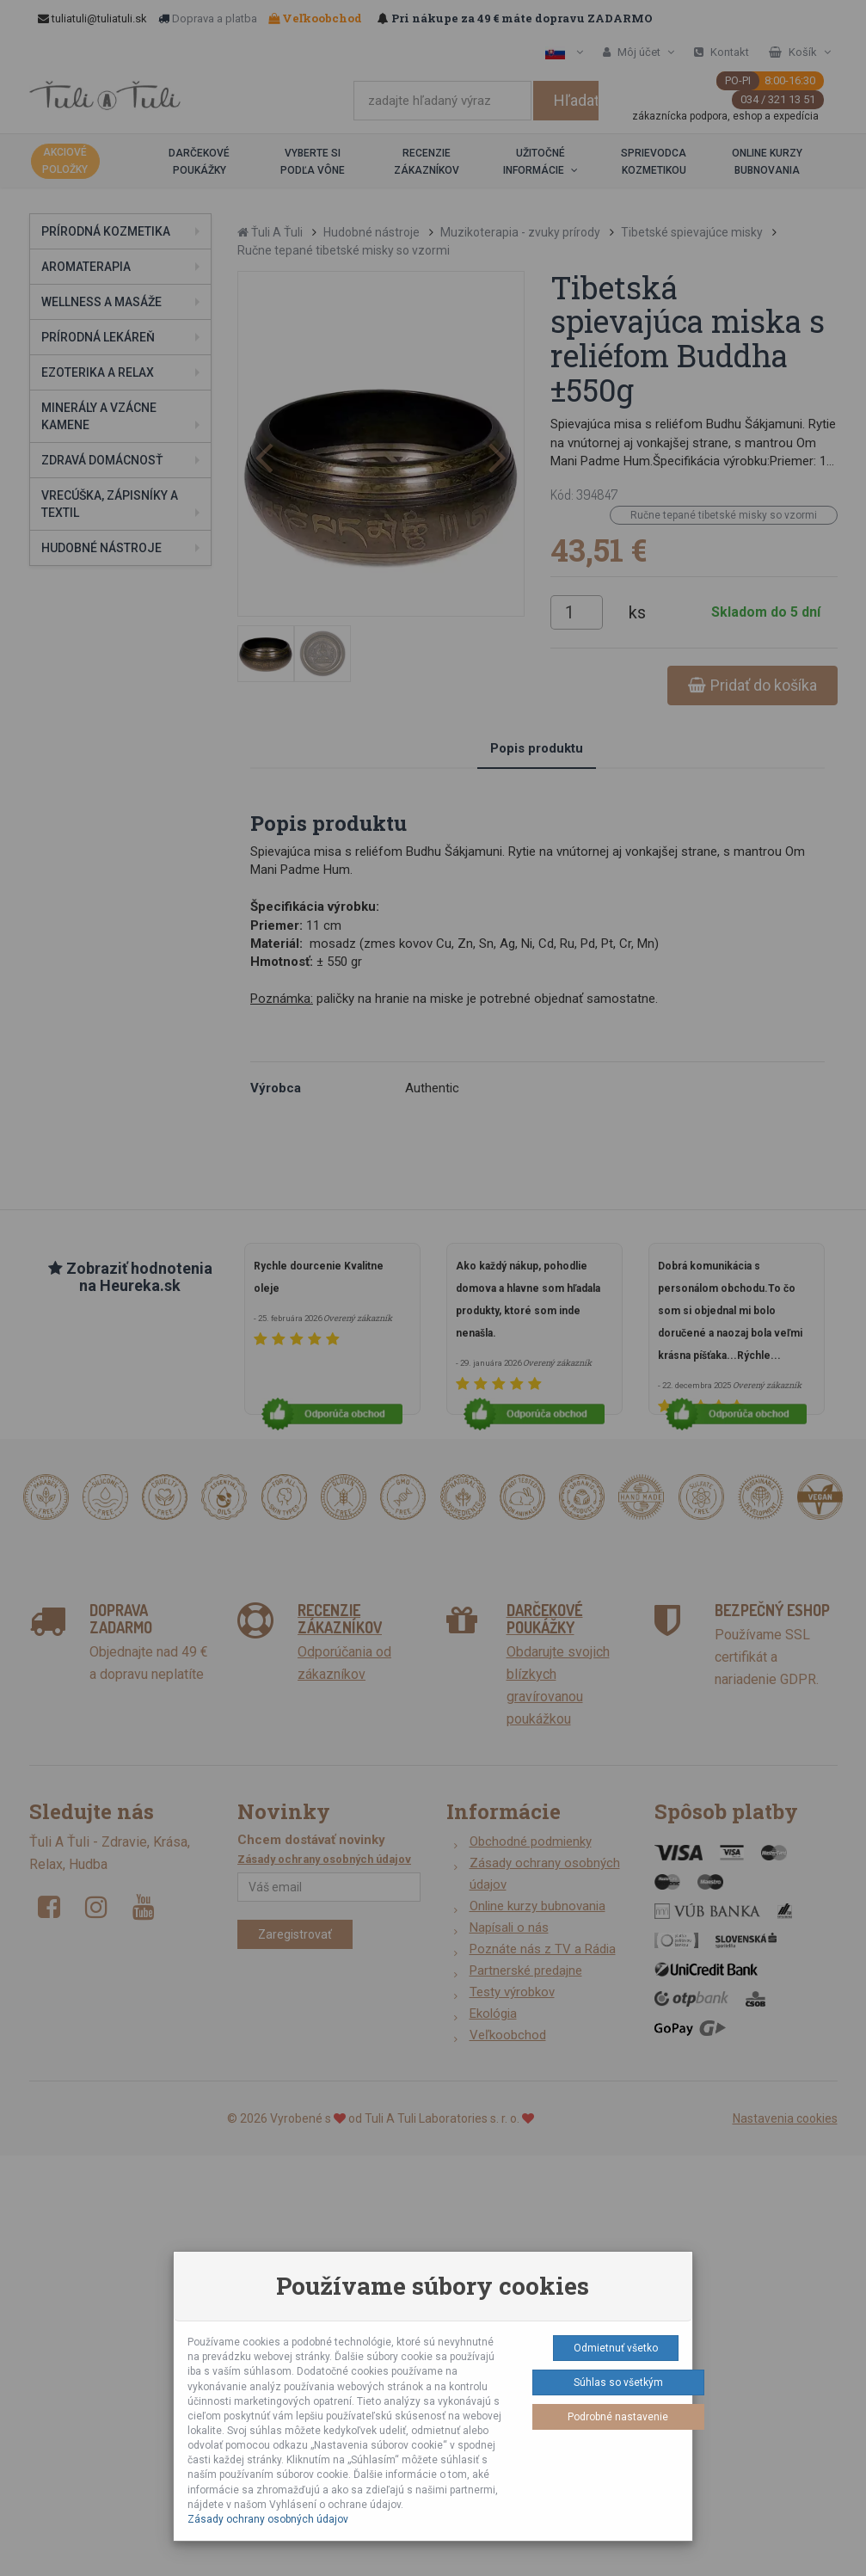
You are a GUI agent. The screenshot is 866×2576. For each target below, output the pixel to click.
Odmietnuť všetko (616, 2348)
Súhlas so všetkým (618, 2382)
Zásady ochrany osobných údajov (267, 2519)
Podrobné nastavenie (618, 2417)
